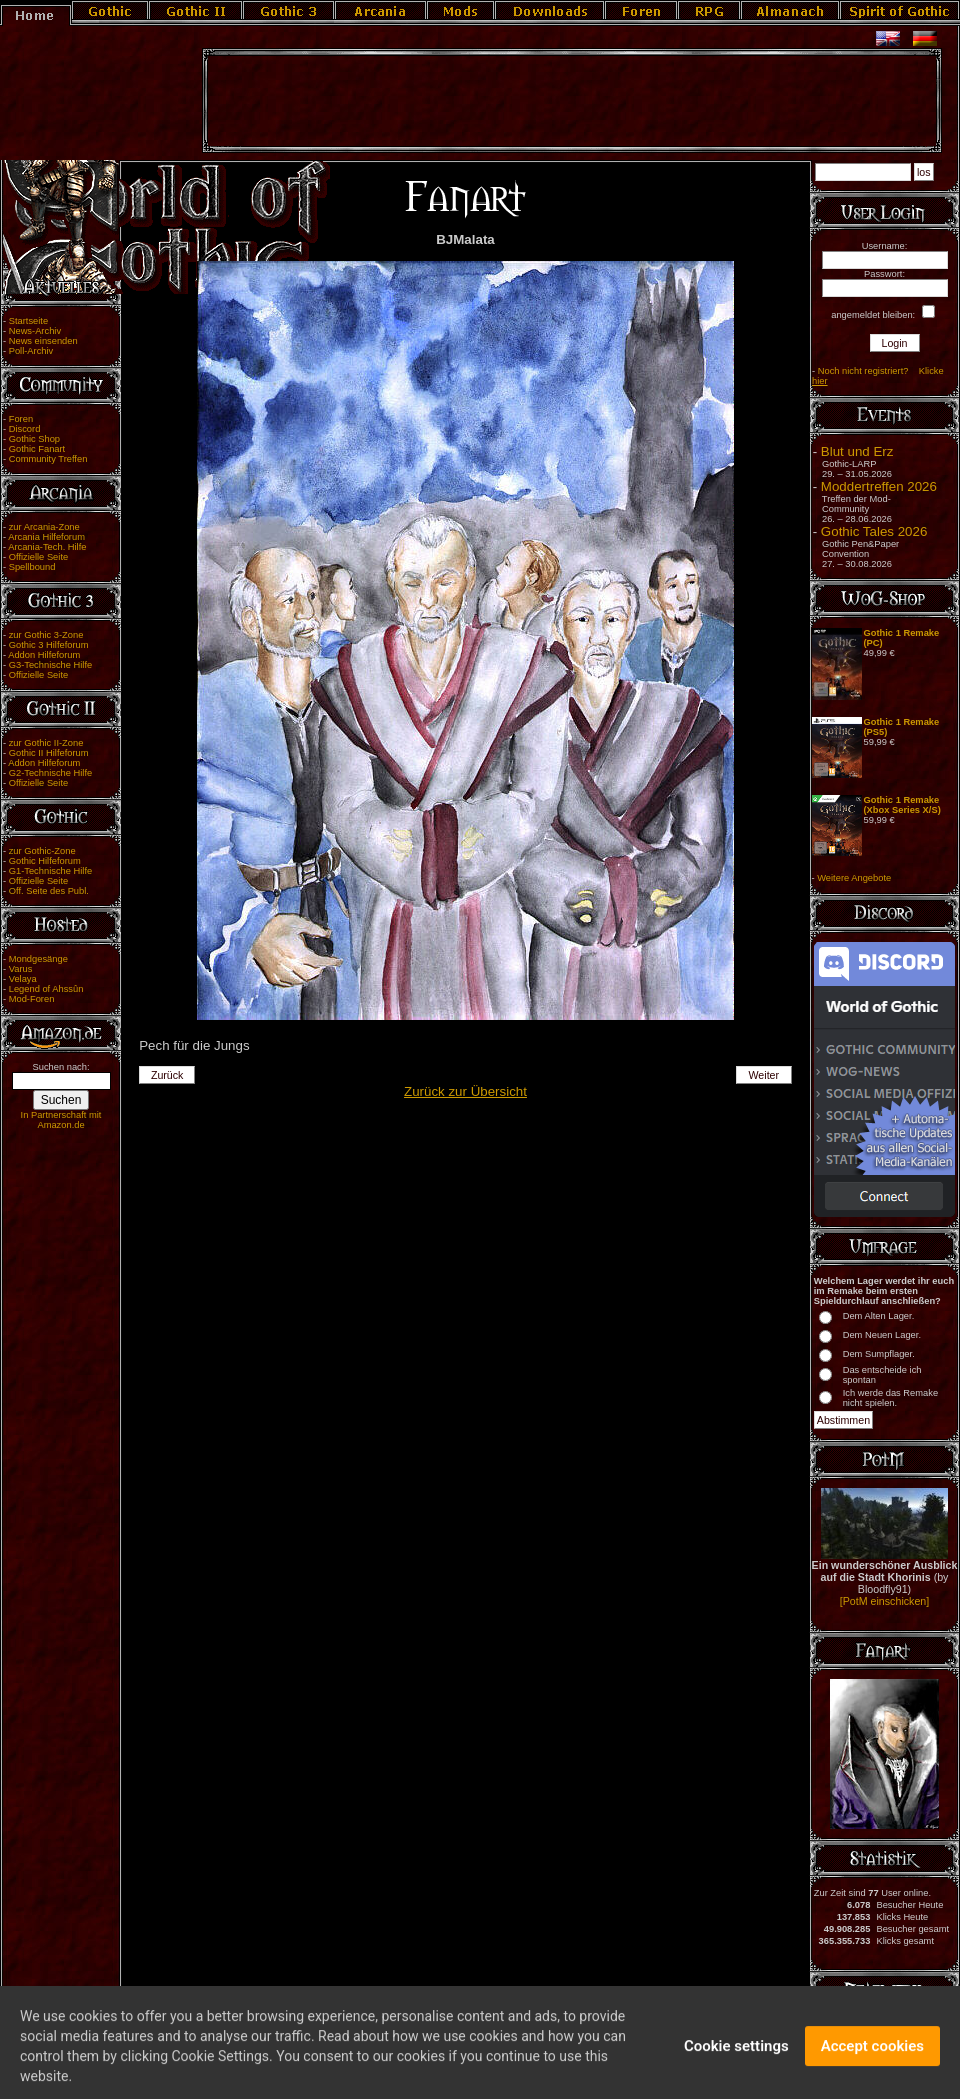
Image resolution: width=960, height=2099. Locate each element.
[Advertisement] (572, 101)
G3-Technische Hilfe (50, 665)
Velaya (23, 979)
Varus (21, 969)
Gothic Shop (34, 439)
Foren (21, 419)
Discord (25, 429)
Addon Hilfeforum (44, 655)
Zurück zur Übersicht (465, 1091)
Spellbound (32, 567)
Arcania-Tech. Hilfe (47, 547)
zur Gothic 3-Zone (46, 635)
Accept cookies (872, 2059)
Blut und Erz (857, 451)
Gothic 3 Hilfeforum (49, 645)
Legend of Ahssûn (46, 989)
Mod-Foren (32, 999)
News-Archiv (35, 331)
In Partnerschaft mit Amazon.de (61, 1120)
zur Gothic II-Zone (46, 743)
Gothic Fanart (37, 449)
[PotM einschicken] (884, 1601)
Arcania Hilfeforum (46, 537)
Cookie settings (736, 2059)
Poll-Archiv (31, 351)
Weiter (764, 1075)
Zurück (167, 1075)
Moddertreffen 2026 (879, 486)
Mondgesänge (38, 959)
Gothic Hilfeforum (45, 861)
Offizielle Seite (38, 557)
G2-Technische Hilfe (50, 773)
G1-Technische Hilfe (50, 871)
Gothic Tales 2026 (874, 531)
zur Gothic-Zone (42, 851)
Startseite (28, 321)
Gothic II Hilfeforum (49, 753)
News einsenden (43, 341)
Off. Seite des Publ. (49, 891)
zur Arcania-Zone (44, 527)
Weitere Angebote (854, 878)
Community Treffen (48, 459)
